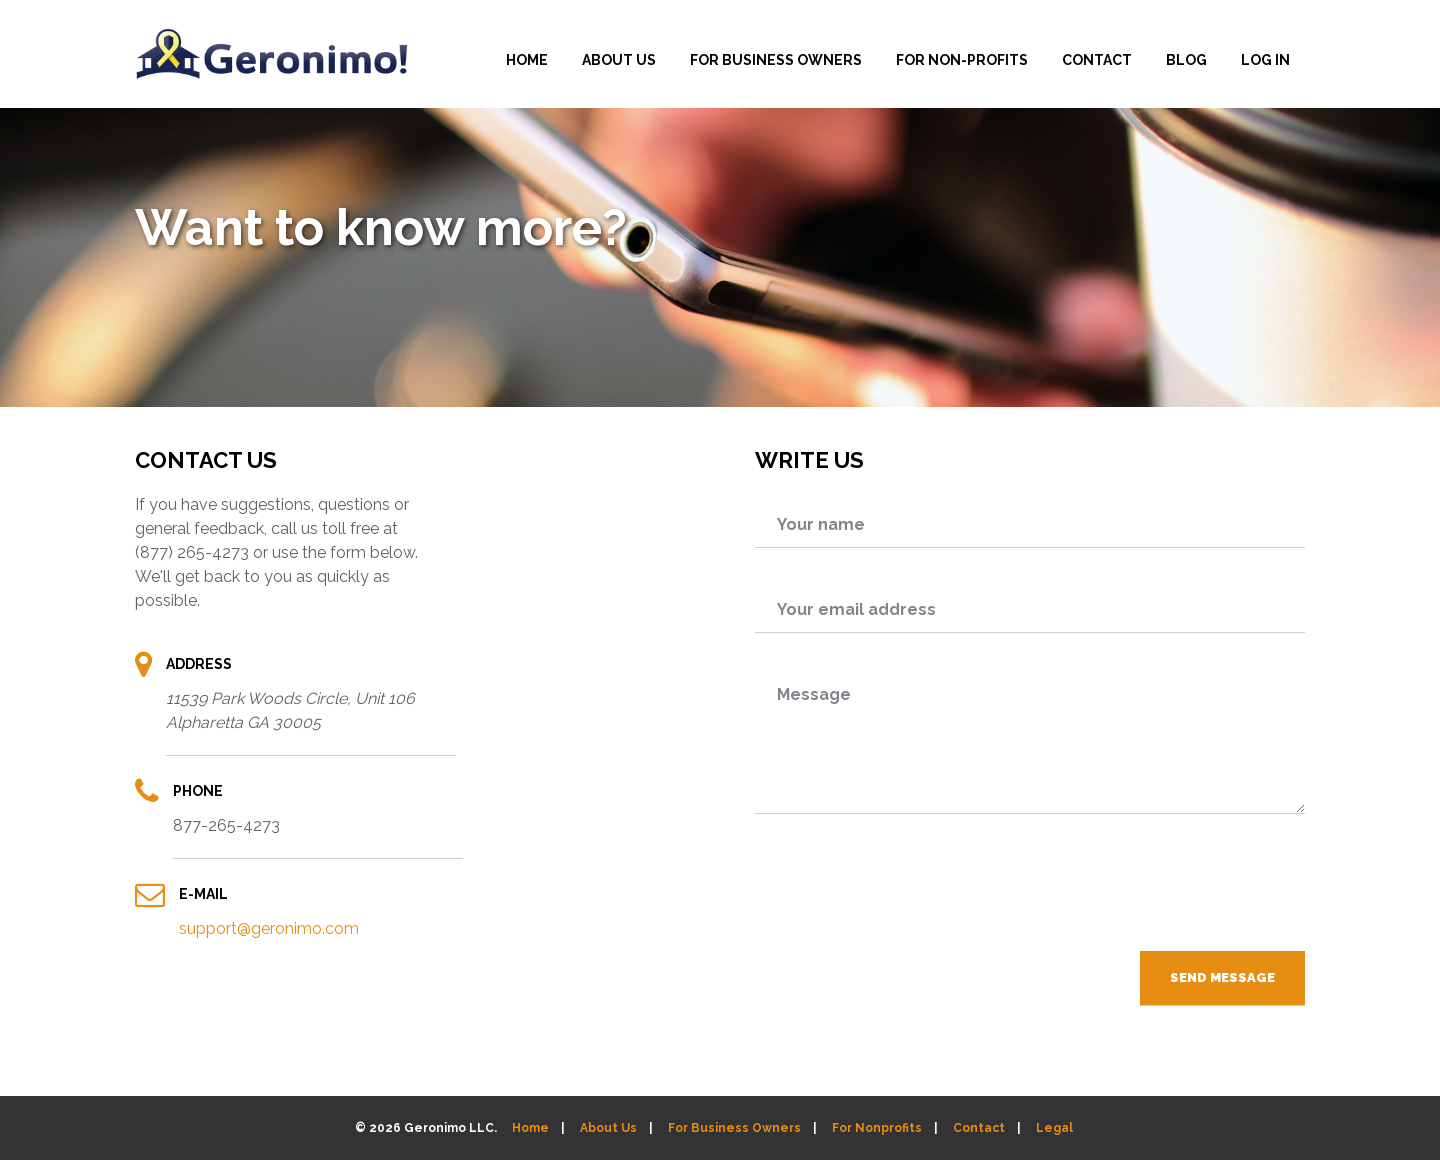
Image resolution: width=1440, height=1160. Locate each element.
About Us (608, 1128)
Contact (979, 1128)
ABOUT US (619, 60)
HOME (527, 60)
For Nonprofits (877, 1128)
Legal (1054, 1128)
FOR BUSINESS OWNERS (776, 60)
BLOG (1186, 60)
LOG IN (1265, 60)
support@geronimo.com (269, 928)
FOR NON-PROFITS (962, 60)
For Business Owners (734, 1128)
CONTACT (1097, 60)
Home (530, 1128)
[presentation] (1153, 890)
